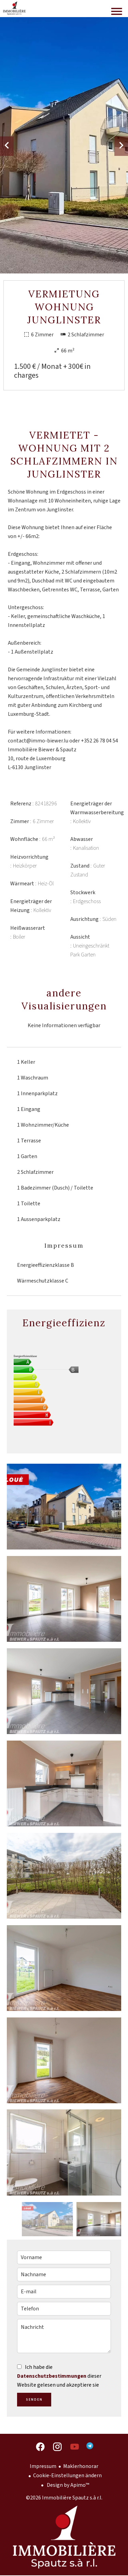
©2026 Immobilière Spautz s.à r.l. (64, 2497)
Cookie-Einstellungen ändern (67, 2475)
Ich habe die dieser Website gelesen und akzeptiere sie (59, 2376)
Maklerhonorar (80, 2466)
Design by (67, 2485)
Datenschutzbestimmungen (51, 2376)
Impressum (43, 2466)
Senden (34, 2399)
